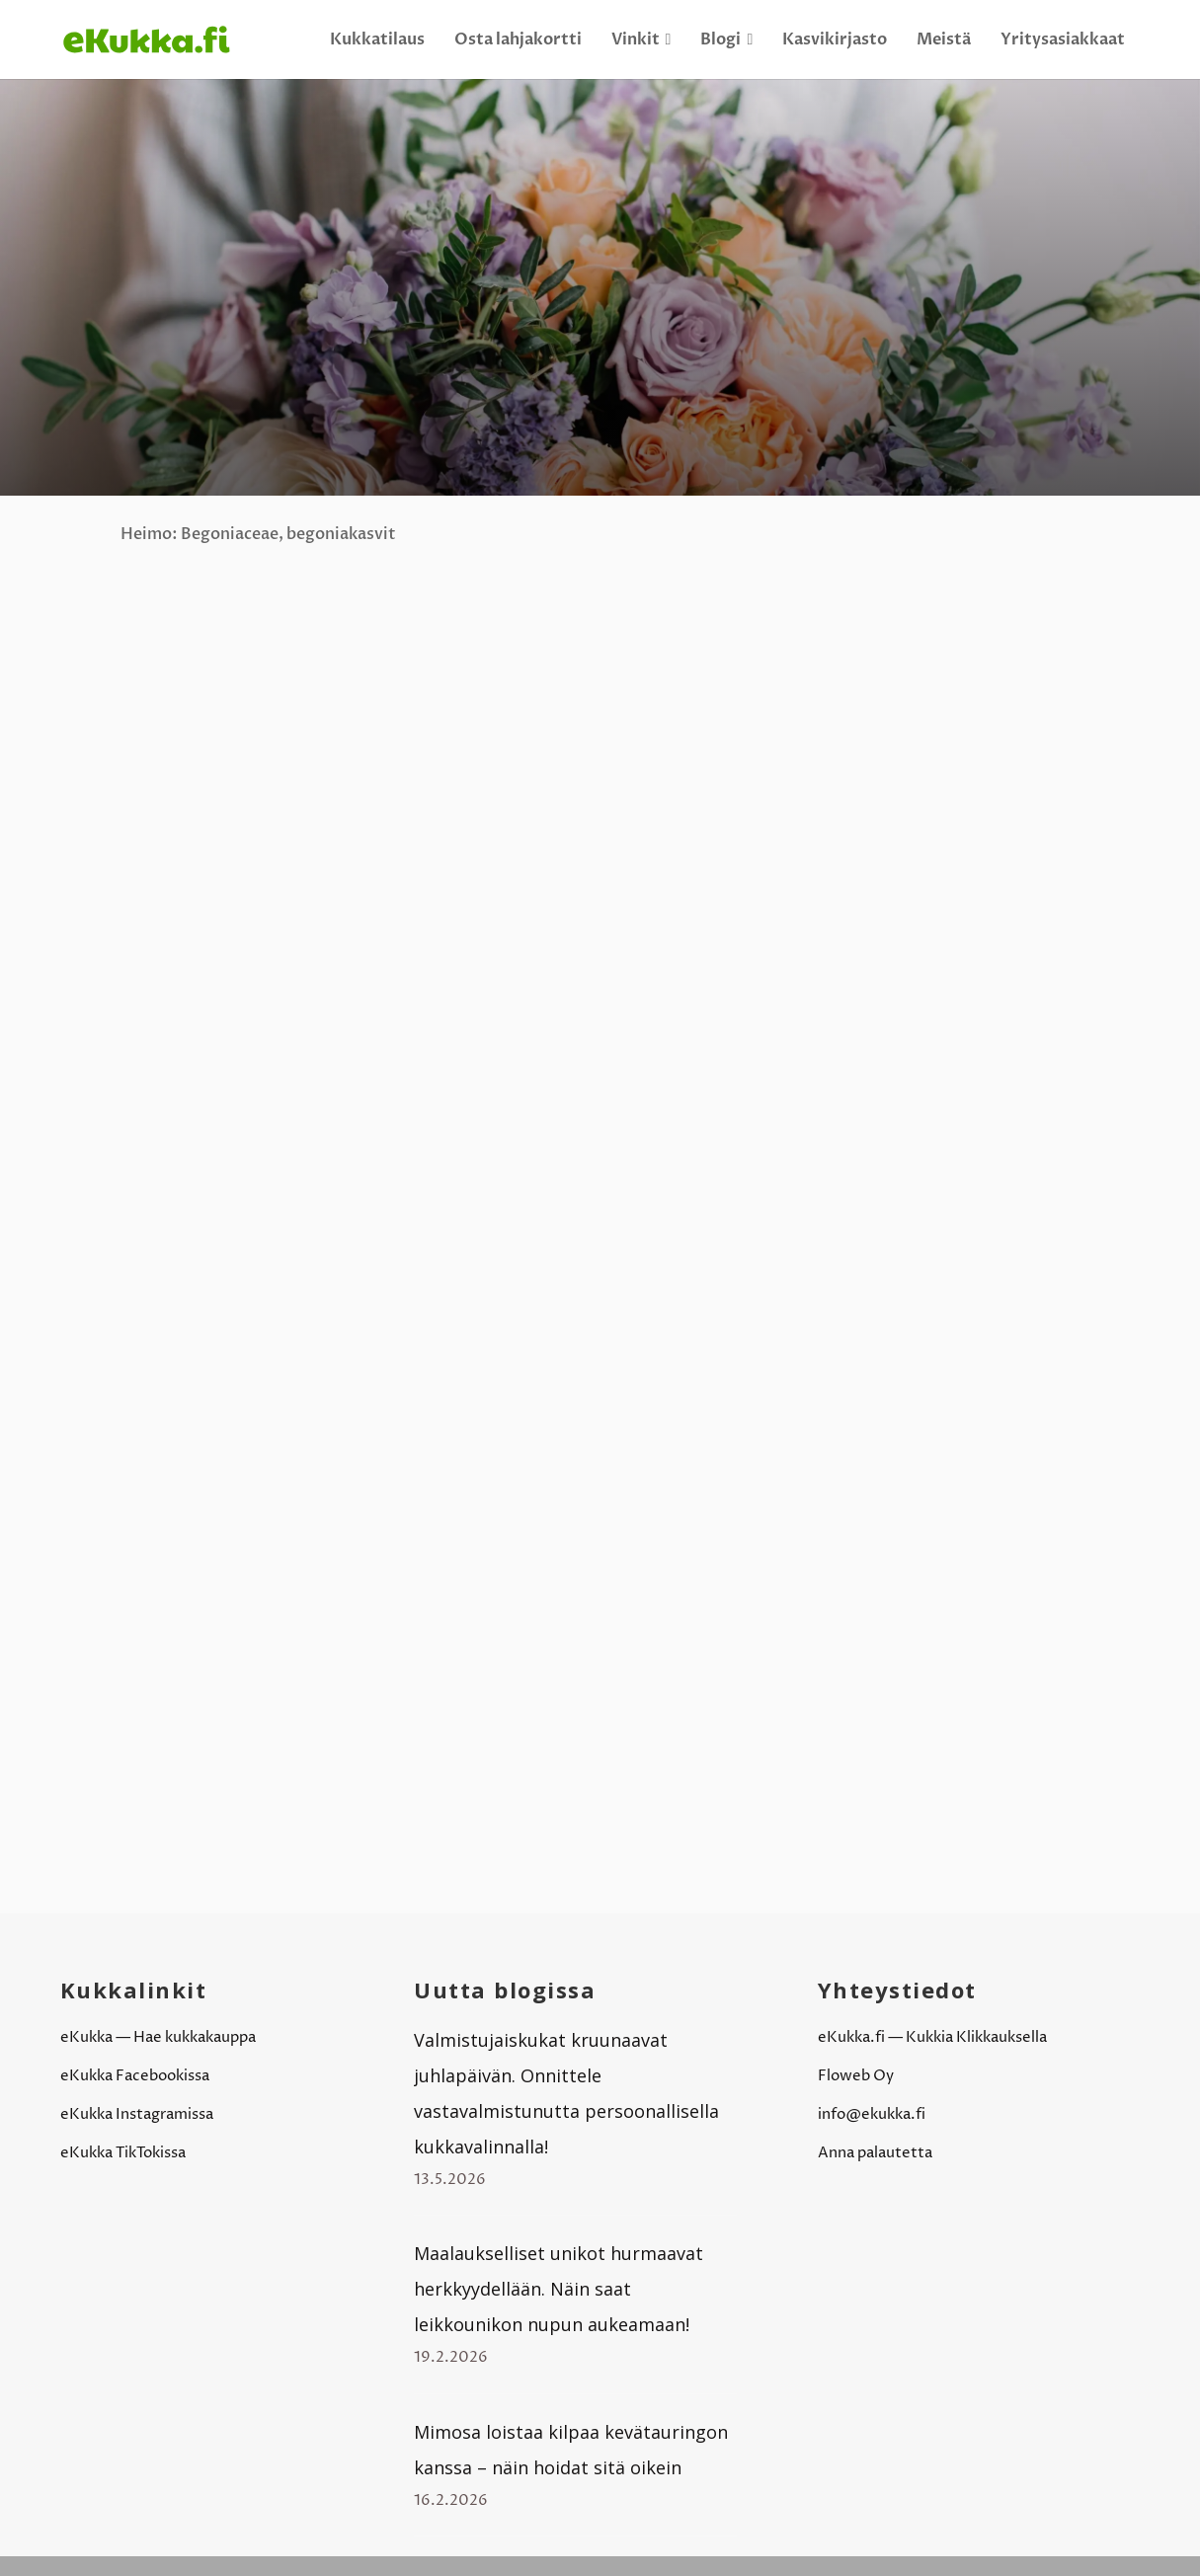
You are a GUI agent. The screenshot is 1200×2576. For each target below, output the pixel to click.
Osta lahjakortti (518, 39)
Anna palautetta (875, 2153)
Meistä (944, 39)
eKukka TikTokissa (123, 2153)
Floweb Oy (856, 2076)
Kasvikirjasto (834, 39)
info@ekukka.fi (871, 2114)
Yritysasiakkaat (1062, 39)
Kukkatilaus (377, 39)
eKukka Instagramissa (136, 2114)
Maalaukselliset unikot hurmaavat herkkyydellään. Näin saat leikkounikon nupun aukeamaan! (558, 2288)
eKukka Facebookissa (134, 2076)
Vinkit (641, 39)
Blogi (726, 39)
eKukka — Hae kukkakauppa (158, 2037)
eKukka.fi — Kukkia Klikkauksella (932, 2037)
